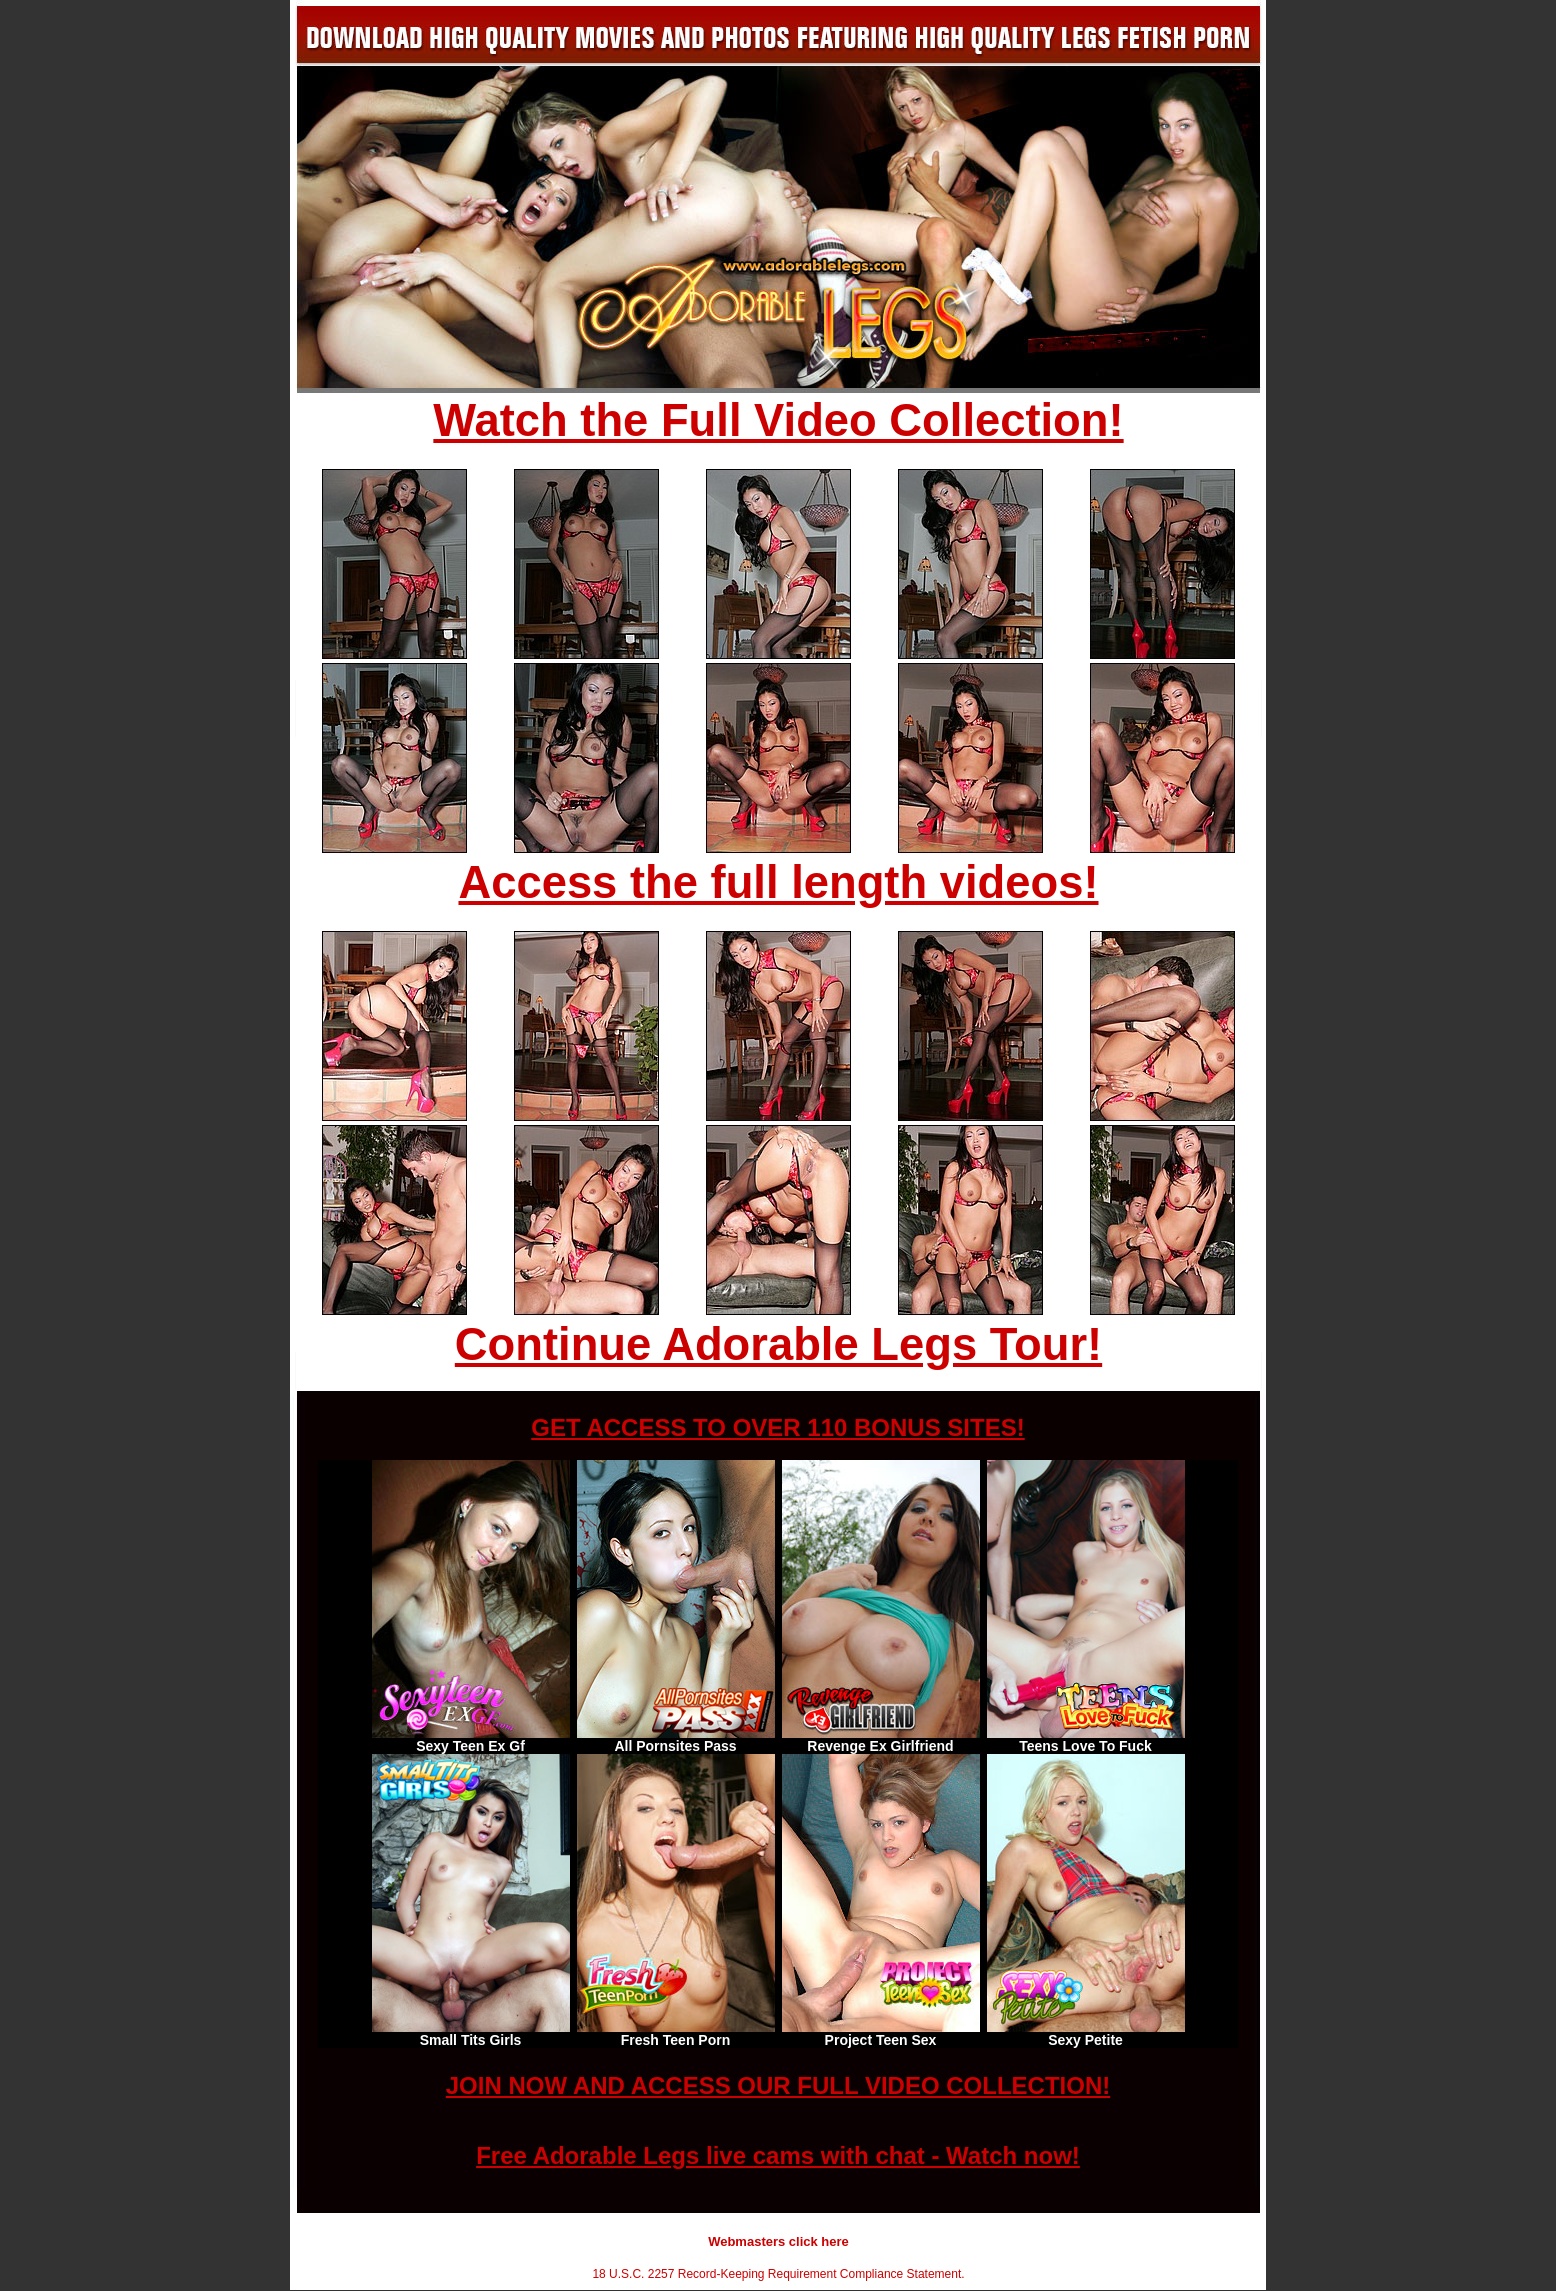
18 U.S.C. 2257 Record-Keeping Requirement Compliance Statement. (778, 2274)
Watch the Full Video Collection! (778, 420)
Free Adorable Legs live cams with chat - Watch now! (778, 2155)
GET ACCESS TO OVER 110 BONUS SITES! (777, 1427)
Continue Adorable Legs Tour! (778, 1344)
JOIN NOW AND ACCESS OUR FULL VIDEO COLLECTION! (778, 2085)
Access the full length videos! (779, 882)
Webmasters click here (778, 2241)
